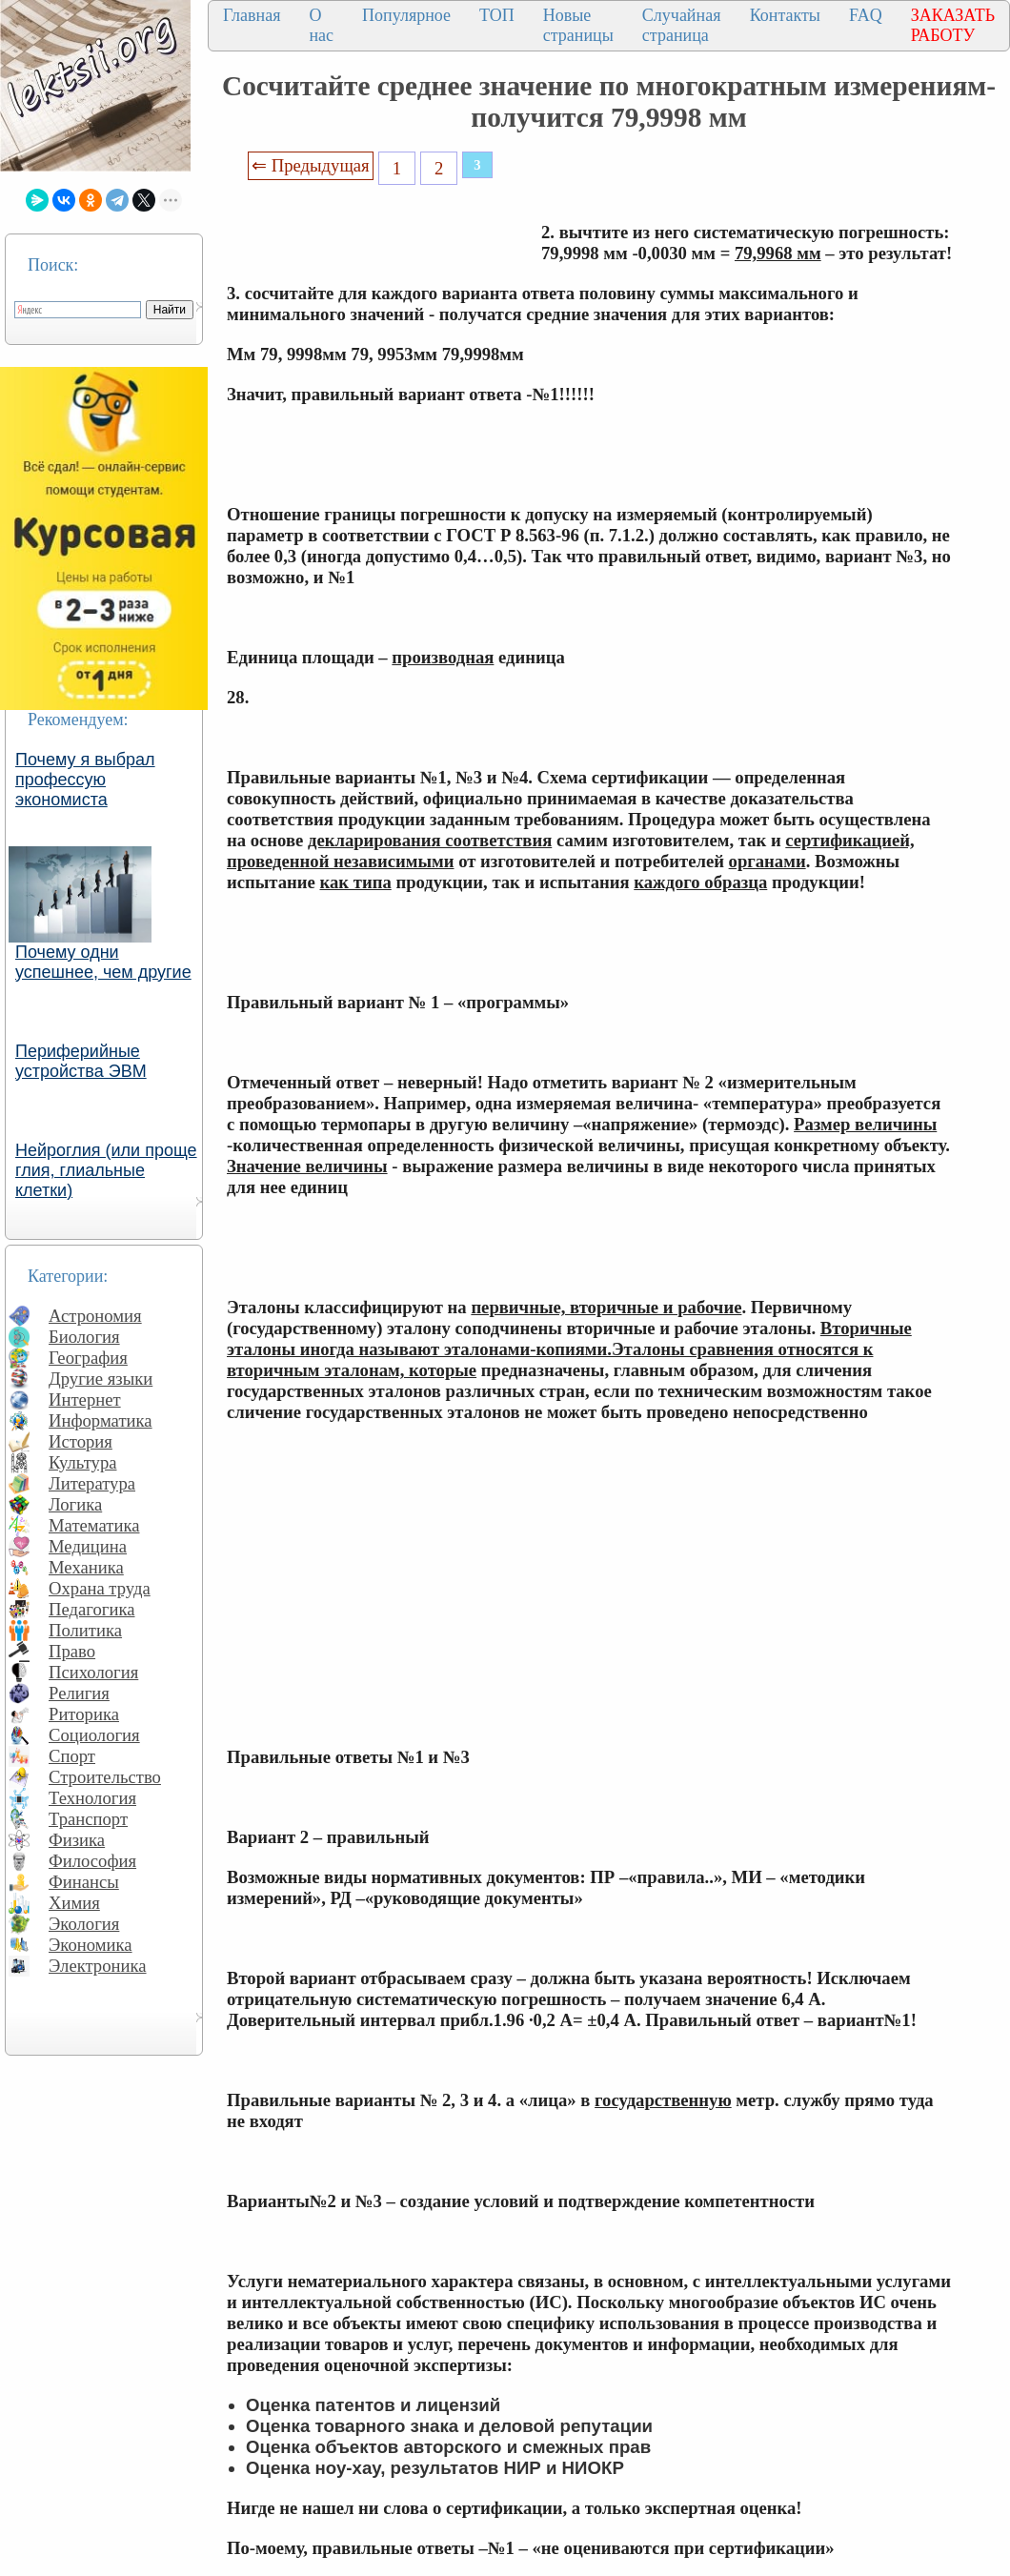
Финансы (84, 1882)
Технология (92, 1798)
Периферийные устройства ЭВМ (81, 1061)
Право (72, 1651)
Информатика (100, 1420)
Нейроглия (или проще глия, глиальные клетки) (106, 1170)
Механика (86, 1567)
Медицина (88, 1546)
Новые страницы (578, 25)
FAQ (865, 15)
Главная (251, 15)
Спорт (72, 1756)
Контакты (785, 15)
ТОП (497, 15)
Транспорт (88, 1819)
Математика (94, 1525)
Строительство (105, 1777)
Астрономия (95, 1316)
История (80, 1441)
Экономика (90, 1945)
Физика (77, 1840)
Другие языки (100, 1379)
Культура (83, 1462)
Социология (94, 1735)
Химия (74, 1903)
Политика (85, 1630)
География (88, 1358)
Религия (79, 1693)
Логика (75, 1504)
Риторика (84, 1714)
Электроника (98, 1966)
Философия (92, 1861)
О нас (321, 25)
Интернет (85, 1399)
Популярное (406, 15)
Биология (84, 1337)
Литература (92, 1483)
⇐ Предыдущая (311, 165)
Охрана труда (100, 1588)
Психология (93, 1672)
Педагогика (92, 1609)
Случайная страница (681, 25)
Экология (84, 1924)
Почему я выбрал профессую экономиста (85, 779)
